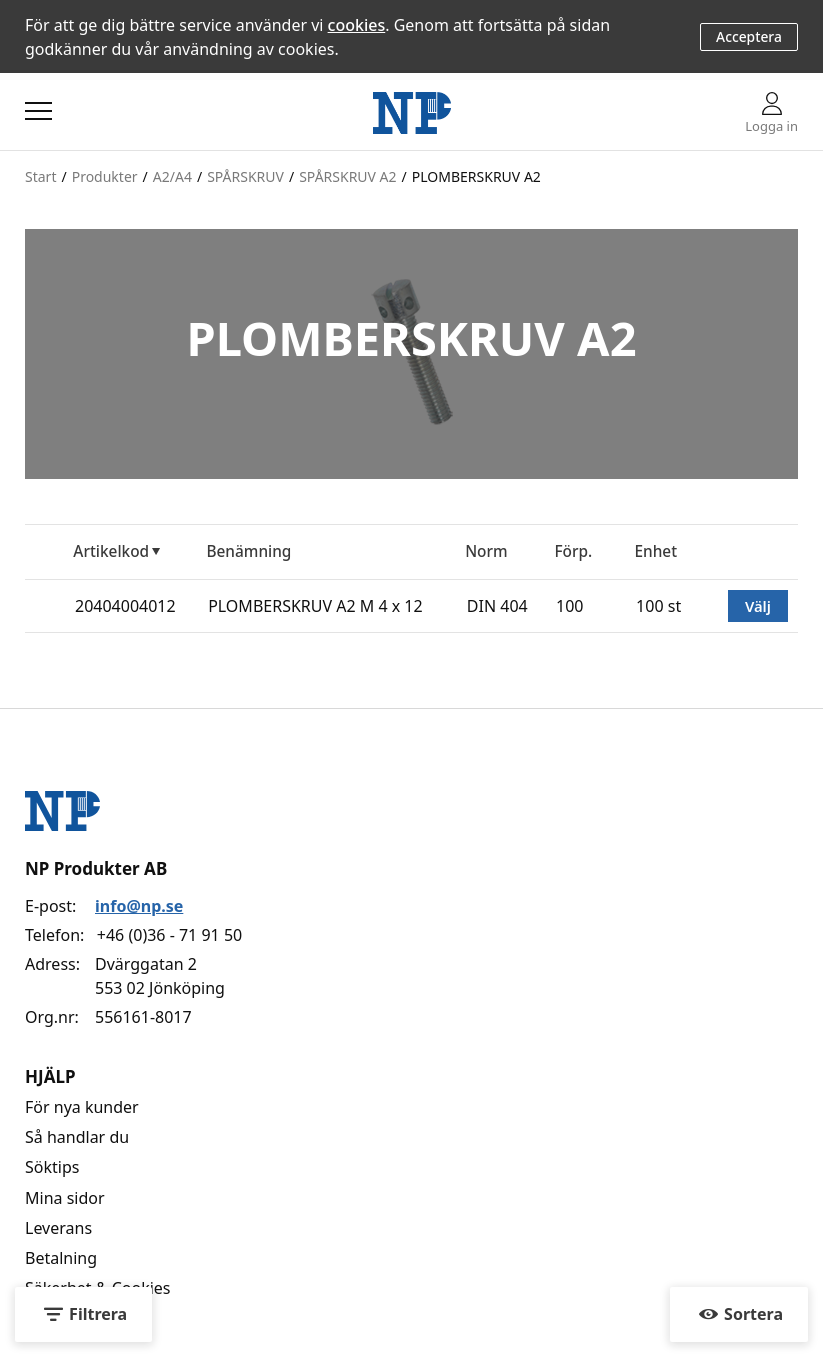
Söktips (52, 1167)
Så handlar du (77, 1137)
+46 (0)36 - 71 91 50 (169, 935)
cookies (357, 25)
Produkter (105, 176)
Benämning (248, 551)
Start (40, 176)
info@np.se (139, 906)
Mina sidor (65, 1198)
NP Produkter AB (96, 868)
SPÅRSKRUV (245, 176)
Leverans (58, 1228)
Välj (758, 606)
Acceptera (749, 36)
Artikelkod (111, 551)
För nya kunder (82, 1107)
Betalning (61, 1258)
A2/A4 (172, 176)
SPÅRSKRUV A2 (347, 176)
